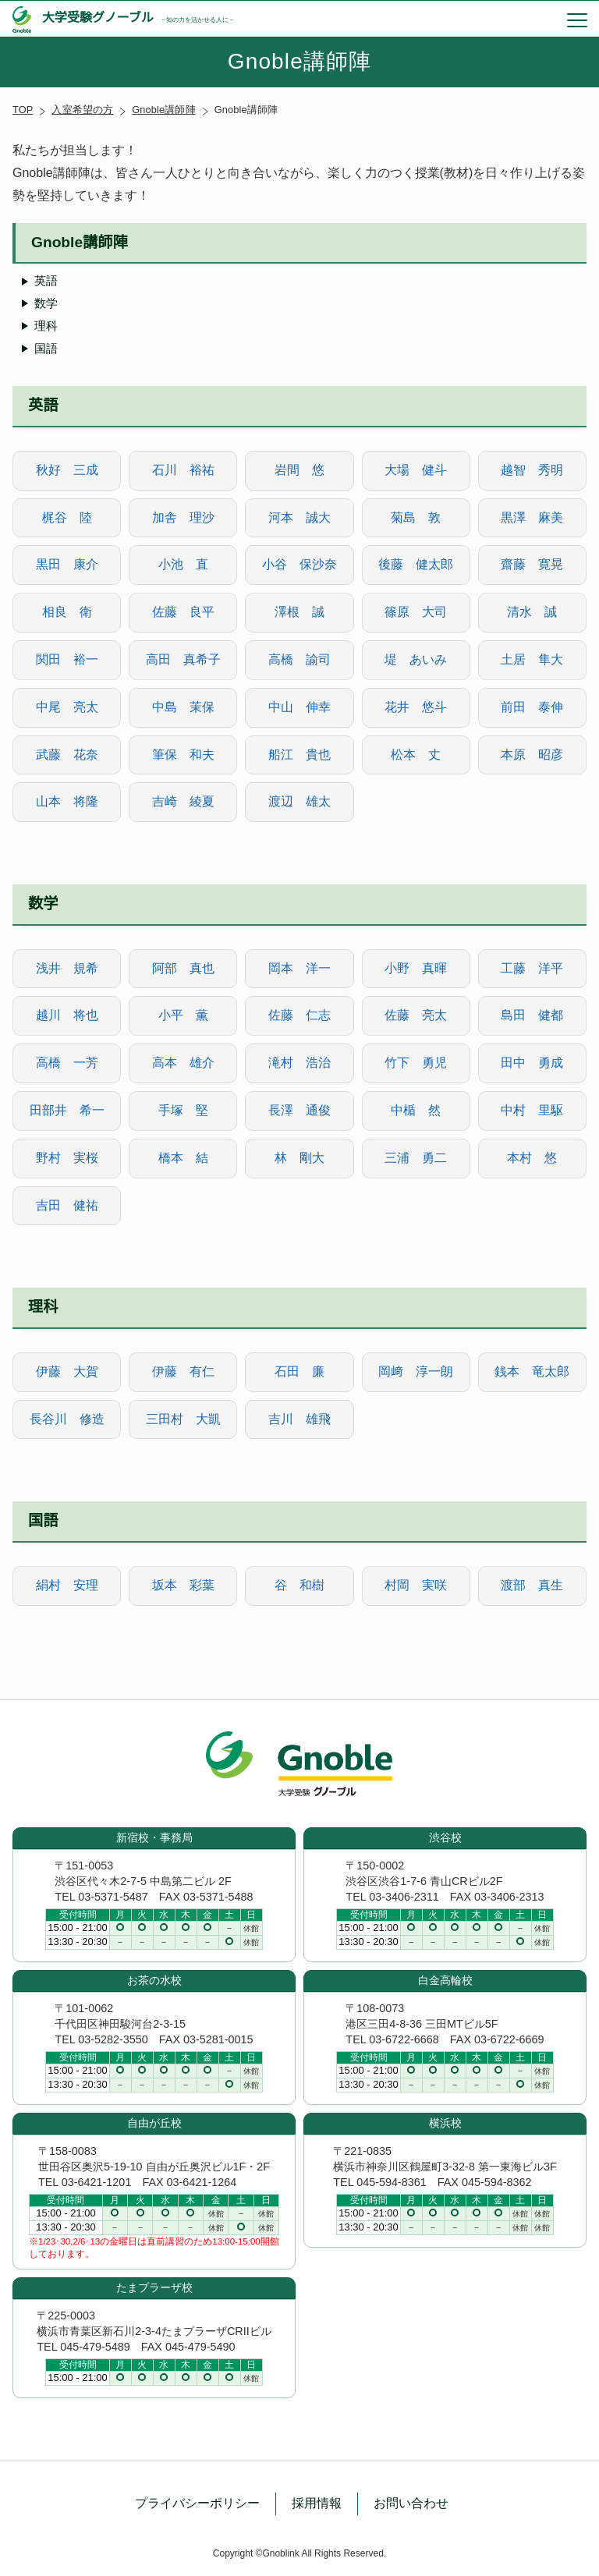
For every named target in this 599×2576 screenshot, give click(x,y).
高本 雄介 (183, 1062)
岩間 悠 (299, 470)
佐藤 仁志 (299, 1015)
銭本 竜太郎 (531, 1371)
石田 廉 (299, 1371)
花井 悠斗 (416, 707)
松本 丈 (416, 754)
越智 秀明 (532, 470)
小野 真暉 (416, 968)
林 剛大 (299, 1157)
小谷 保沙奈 (299, 564)
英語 (46, 280)
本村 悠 (532, 1157)
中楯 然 (416, 1110)
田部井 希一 (67, 1110)
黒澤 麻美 (532, 517)
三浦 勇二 (416, 1157)
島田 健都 (532, 1015)
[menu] (577, 19)
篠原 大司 (416, 611)
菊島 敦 (416, 517)
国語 (46, 348)
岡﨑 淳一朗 (415, 1371)
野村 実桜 (67, 1157)
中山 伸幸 (299, 707)
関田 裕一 (67, 659)
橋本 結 (183, 1157)
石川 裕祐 (183, 470)
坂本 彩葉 (183, 1585)
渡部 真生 (532, 1585)
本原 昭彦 (532, 754)
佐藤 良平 (183, 611)
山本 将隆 (67, 801)
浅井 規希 (67, 968)
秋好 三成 (67, 470)
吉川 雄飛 (299, 1419)
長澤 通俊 (299, 1110)
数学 (46, 303)
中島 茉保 (183, 707)
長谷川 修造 (67, 1419)
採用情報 (317, 2503)
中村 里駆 (532, 1110)
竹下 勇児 (416, 1062)
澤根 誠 (299, 611)
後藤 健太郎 (415, 564)
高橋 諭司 (299, 659)
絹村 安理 (67, 1585)
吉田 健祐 (67, 1205)
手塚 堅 (183, 1110)
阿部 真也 (183, 968)
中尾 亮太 (67, 707)
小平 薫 (183, 1015)
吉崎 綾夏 (183, 801)
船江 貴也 (299, 754)
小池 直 (183, 564)
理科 (46, 325)
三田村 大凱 (183, 1419)
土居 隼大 (532, 659)
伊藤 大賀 (67, 1371)
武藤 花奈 (67, 754)
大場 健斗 (416, 470)
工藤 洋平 (532, 968)
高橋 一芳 (67, 1062)
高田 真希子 (183, 659)
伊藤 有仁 (183, 1371)
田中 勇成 (532, 1062)
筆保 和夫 (183, 754)
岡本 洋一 (299, 968)
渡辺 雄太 (299, 801)
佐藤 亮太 (416, 1015)
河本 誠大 (299, 517)
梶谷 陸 (67, 517)
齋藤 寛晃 (532, 564)
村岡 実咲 (416, 1585)
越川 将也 (67, 1015)
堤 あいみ (416, 659)
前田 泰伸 (532, 707)
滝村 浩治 (299, 1062)
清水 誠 (532, 611)
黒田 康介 (67, 564)
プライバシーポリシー (197, 2503)
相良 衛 (67, 611)
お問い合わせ (411, 2503)
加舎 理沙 (183, 517)
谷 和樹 (299, 1585)
